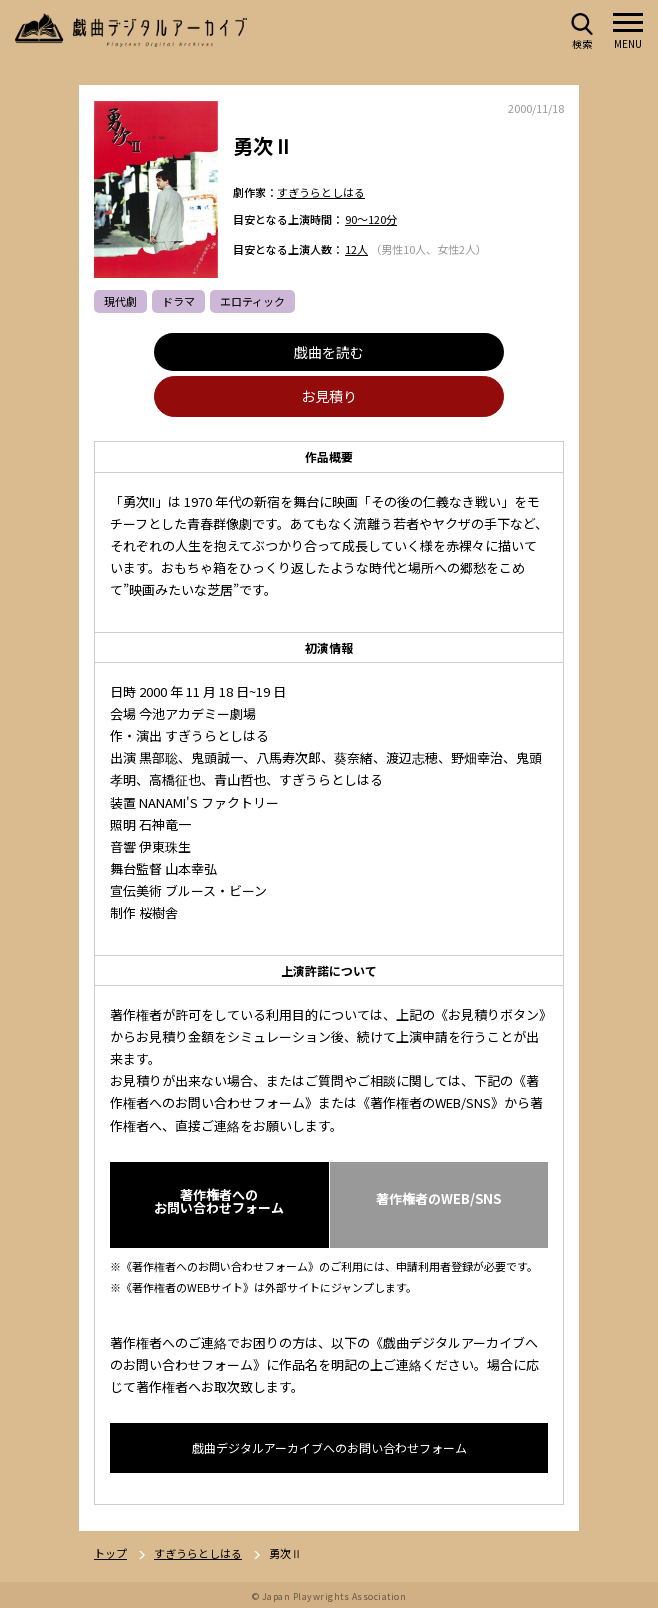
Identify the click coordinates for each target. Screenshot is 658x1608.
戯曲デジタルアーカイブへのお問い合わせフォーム (329, 1447)
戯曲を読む (329, 353)
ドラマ (178, 302)
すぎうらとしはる (321, 192)
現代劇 (120, 302)
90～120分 (371, 220)
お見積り (329, 397)
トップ (110, 1553)
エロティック (252, 302)
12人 (356, 249)
